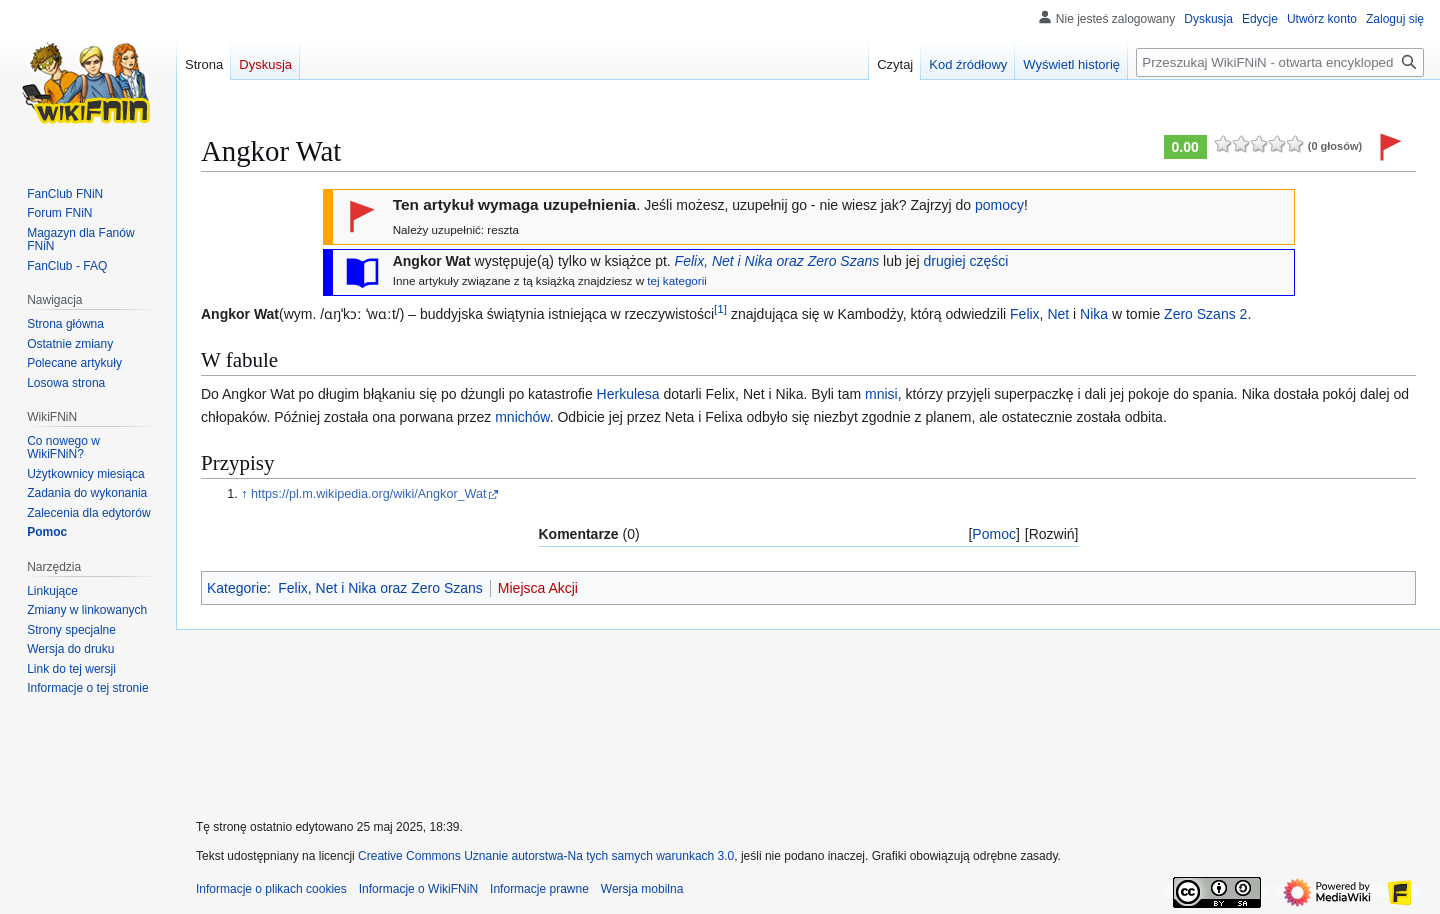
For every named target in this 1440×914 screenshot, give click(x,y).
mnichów (522, 417)
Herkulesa (628, 394)
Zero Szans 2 (1205, 314)
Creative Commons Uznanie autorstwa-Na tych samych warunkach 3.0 (546, 856)
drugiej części (966, 261)
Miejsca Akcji (538, 588)
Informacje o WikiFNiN (418, 889)
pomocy (999, 205)
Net (1058, 314)
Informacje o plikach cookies (271, 889)
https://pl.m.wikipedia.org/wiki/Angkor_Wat (368, 494)
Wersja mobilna (642, 889)
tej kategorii (677, 280)
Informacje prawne (539, 889)
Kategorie (237, 588)
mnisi (881, 394)
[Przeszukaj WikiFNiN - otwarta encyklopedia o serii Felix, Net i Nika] (1280, 62)
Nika (1094, 314)
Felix (1025, 314)
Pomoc (994, 534)
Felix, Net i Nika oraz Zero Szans (777, 261)
